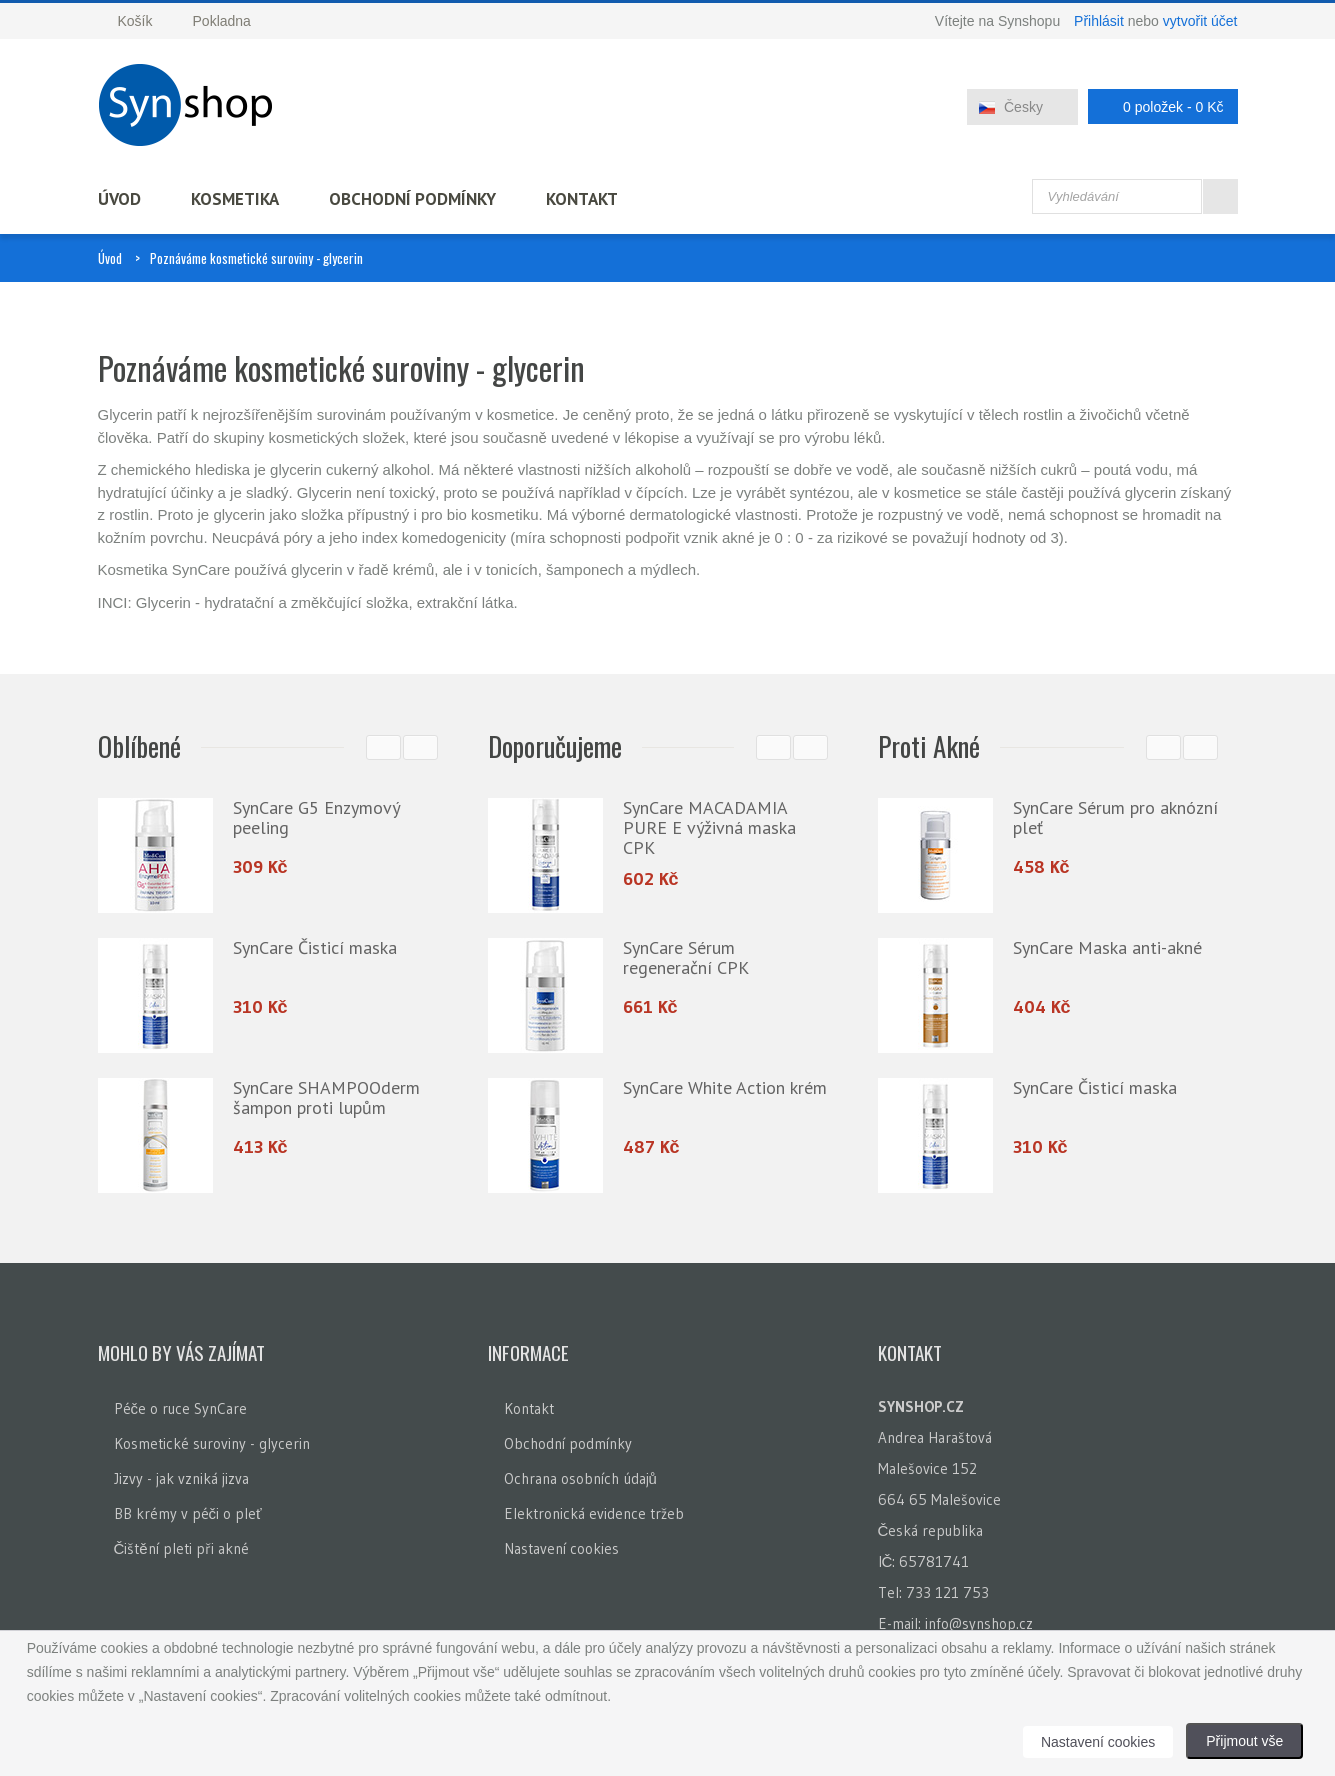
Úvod (119, 199)
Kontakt (582, 199)
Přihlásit (1099, 21)
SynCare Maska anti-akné (1107, 947)
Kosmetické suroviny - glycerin (212, 1443)
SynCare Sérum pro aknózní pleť (1115, 817)
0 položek (1157, 106)
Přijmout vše (1244, 1741)
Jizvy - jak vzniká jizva (181, 1478)
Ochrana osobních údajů (580, 1478)
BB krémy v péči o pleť (188, 1513)
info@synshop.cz (979, 1623)
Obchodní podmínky (412, 199)
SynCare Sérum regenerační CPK (686, 957)
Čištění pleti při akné (181, 1548)
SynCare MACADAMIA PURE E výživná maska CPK (709, 827)
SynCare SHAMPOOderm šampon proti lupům (326, 1097)
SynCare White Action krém (725, 1087)
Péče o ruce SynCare (181, 1408)
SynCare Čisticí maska (315, 947)
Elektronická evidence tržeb (594, 1513)
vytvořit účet (1200, 21)
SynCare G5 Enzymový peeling (316, 817)
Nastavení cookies (561, 1548)
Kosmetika (235, 199)
